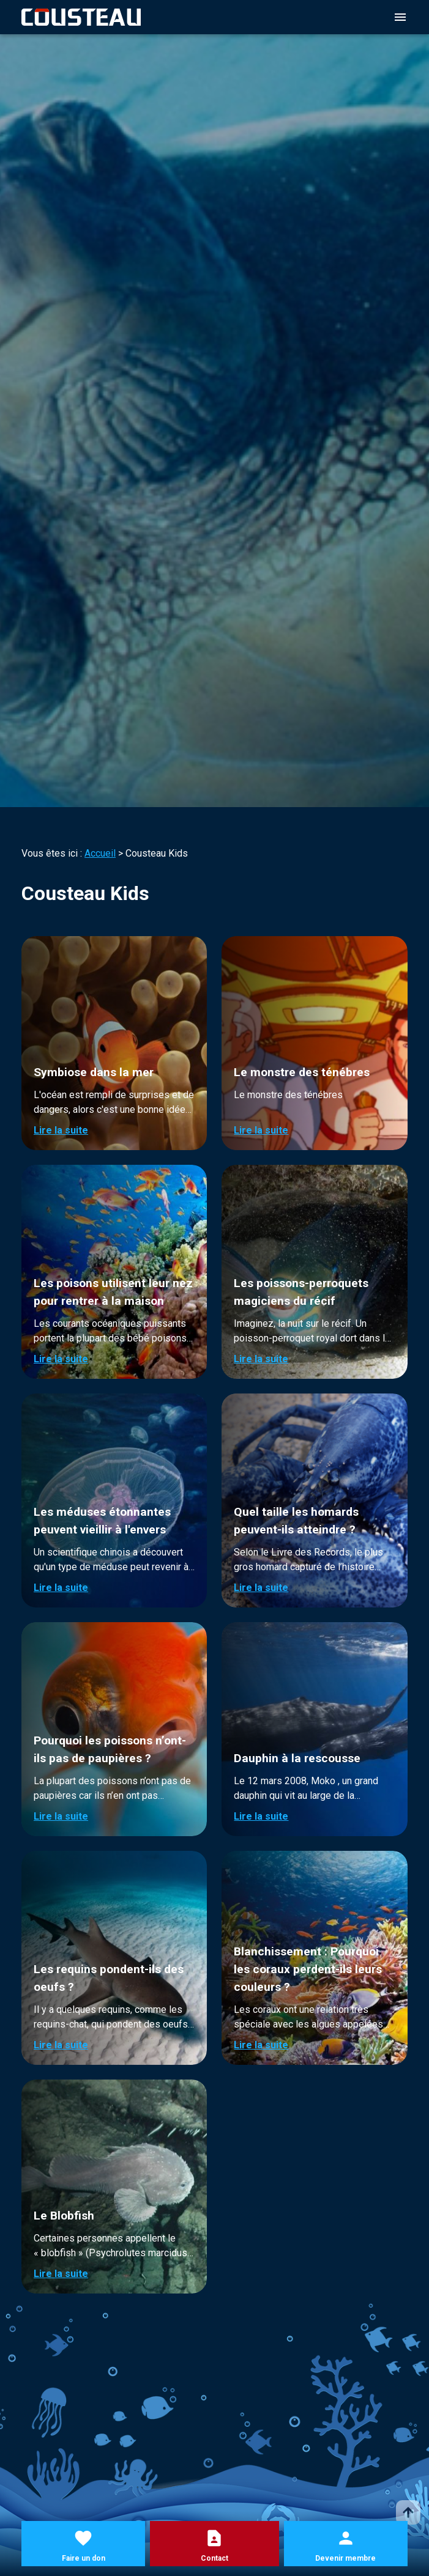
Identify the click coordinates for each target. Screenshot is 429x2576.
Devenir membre (345, 2558)
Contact (214, 2558)
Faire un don (83, 2558)
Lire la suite (61, 1130)
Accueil (100, 853)
